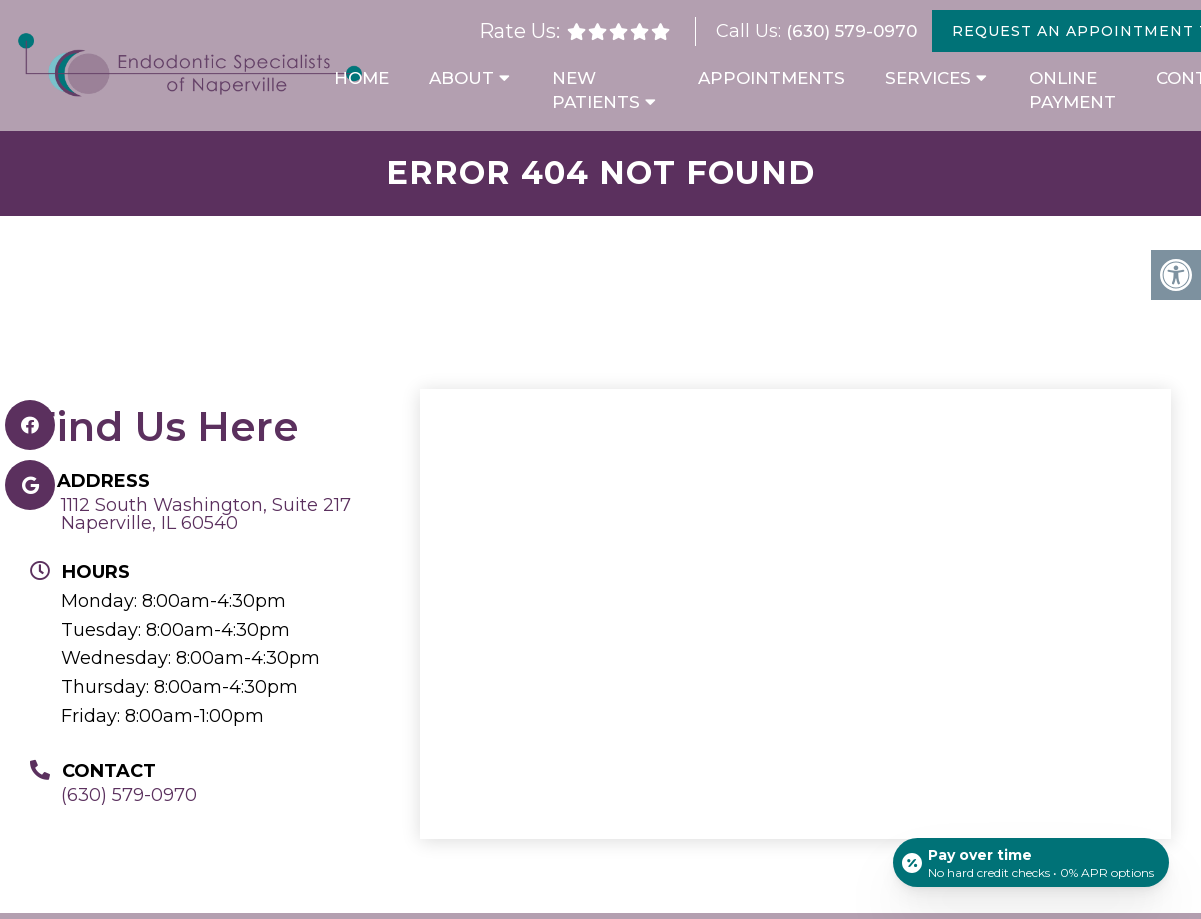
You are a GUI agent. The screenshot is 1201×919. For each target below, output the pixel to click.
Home (361, 78)
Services (928, 78)
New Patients (596, 90)
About (461, 78)
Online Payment (1072, 90)
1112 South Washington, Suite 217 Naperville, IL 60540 (206, 514)
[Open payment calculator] (1030, 861)
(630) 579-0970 (851, 31)
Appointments (771, 78)
